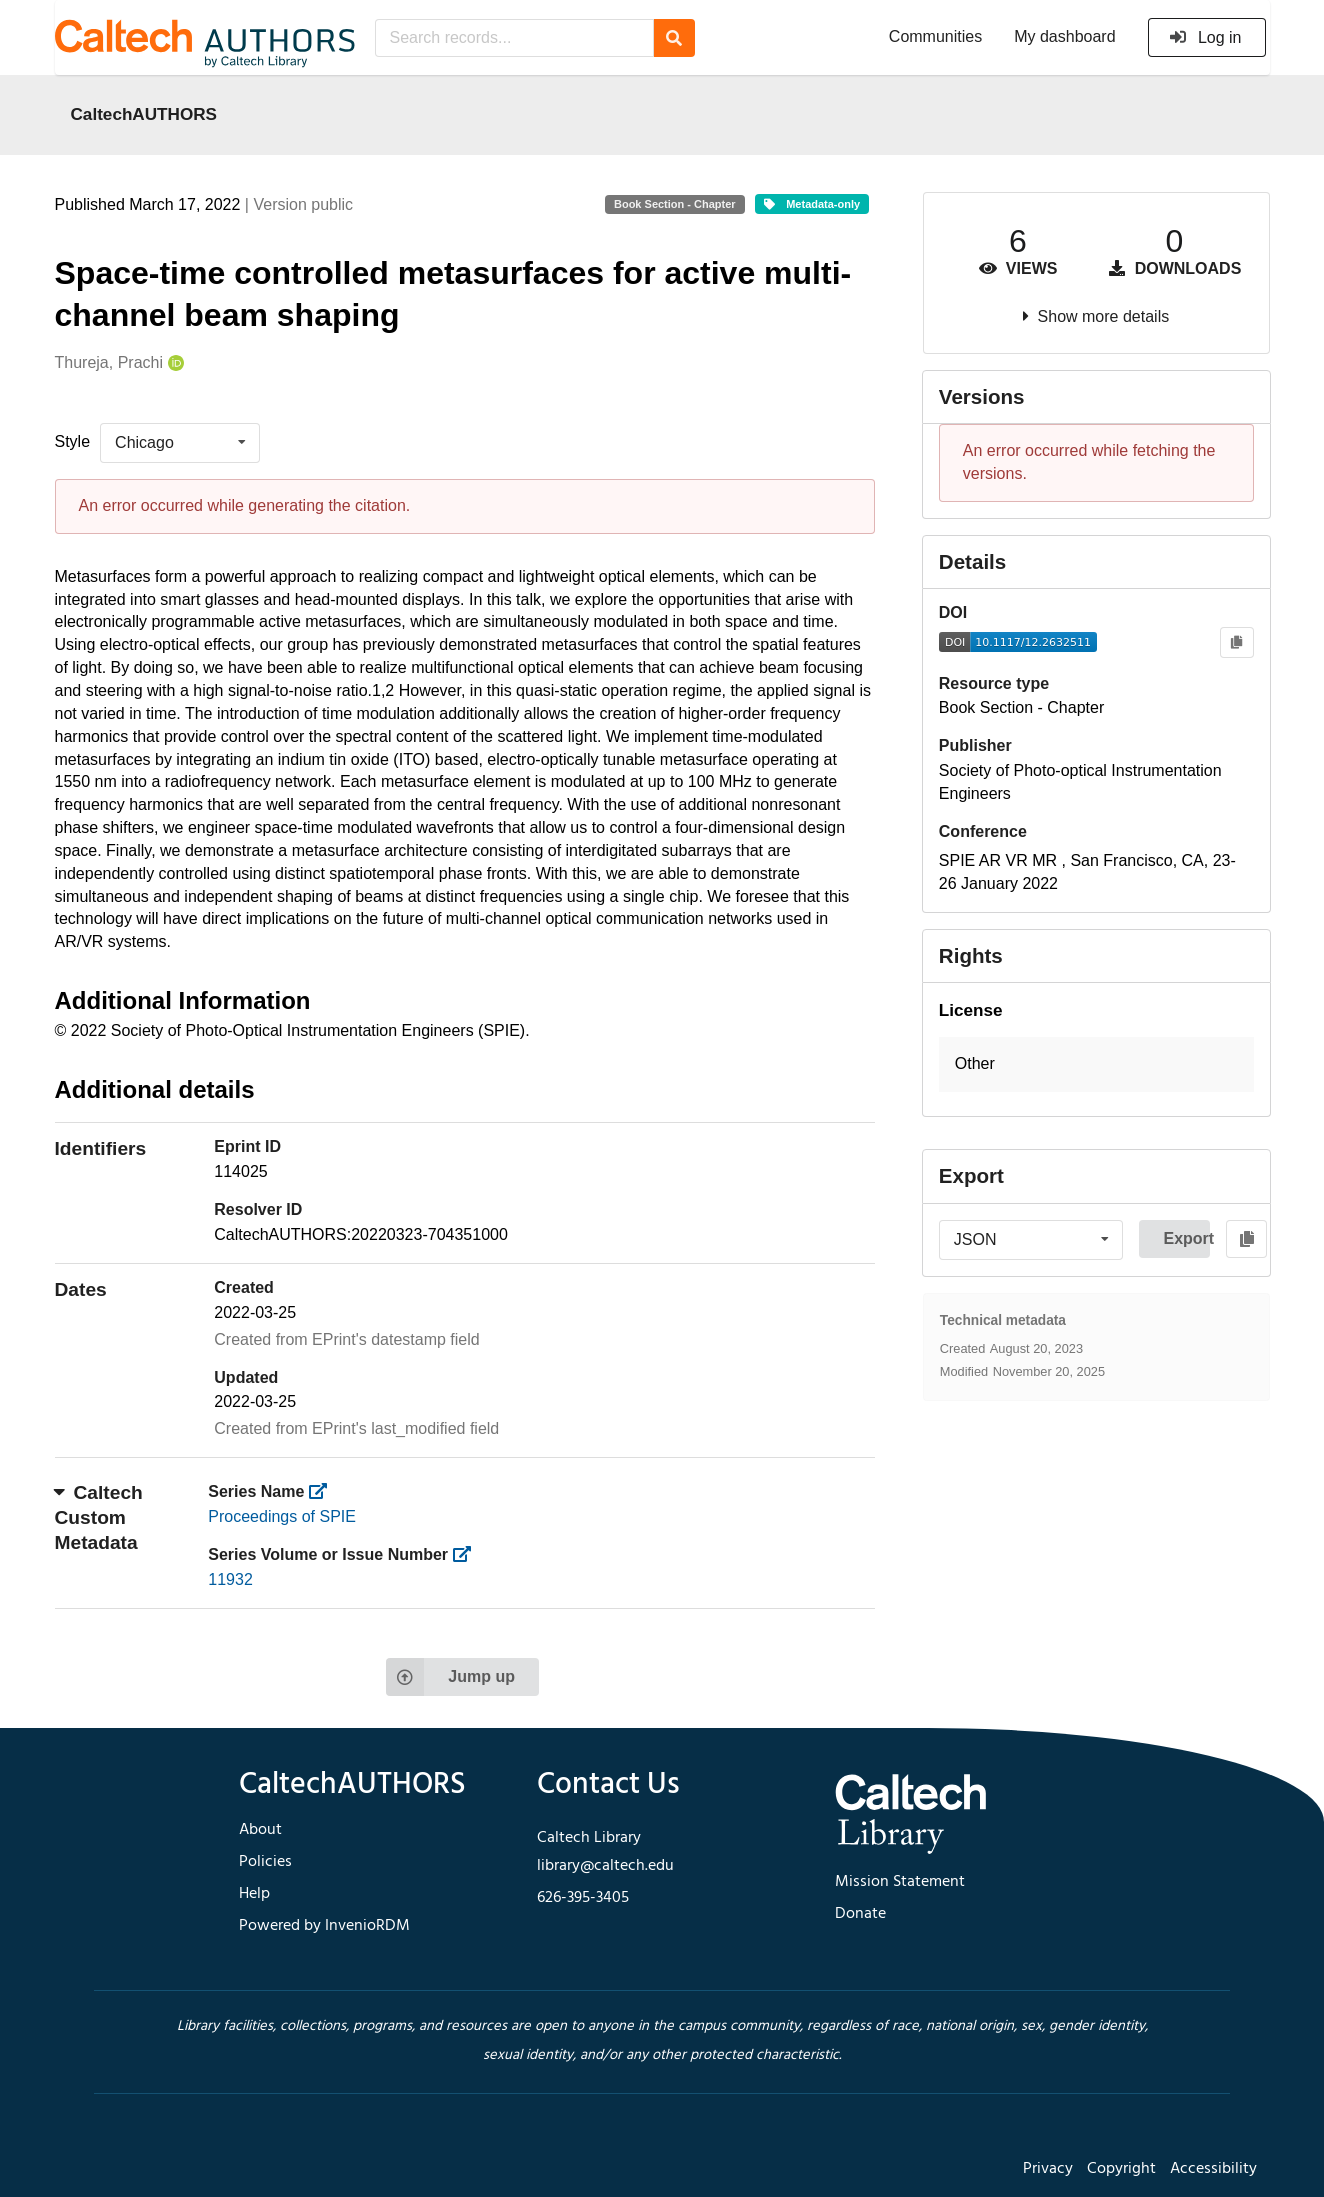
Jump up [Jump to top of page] (450, 1677)
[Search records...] (514, 38)
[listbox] (180, 443)
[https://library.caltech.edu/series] (324, 1491)
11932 (230, 1579)
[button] (1096, 1064)
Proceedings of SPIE (282, 1516)
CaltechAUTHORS (144, 114)
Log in (1205, 37)
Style (73, 441)
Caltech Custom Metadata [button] (99, 1517)
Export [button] (1186, 1238)
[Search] (674, 38)
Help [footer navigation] (254, 1894)
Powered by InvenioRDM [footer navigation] (324, 1926)
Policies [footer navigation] (265, 1862)
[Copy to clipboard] (1236, 642)
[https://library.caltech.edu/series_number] (468, 1554)
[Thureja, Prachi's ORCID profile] (173, 363)
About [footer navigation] (260, 1830)
